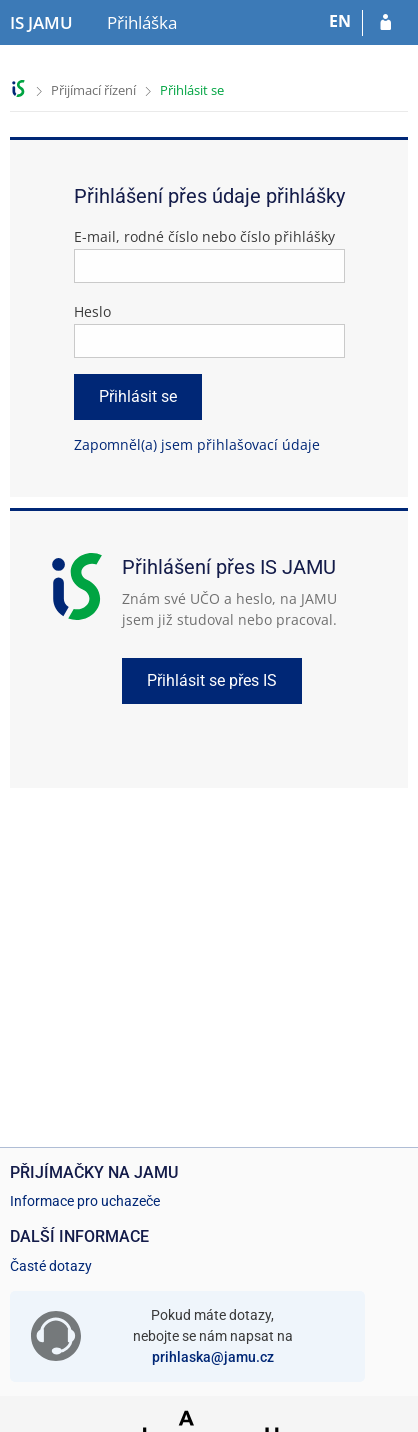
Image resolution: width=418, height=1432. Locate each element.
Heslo (92, 311)
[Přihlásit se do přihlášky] (385, 23)
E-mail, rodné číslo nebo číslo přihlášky (204, 236)
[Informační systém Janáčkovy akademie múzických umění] (41, 23)
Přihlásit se (192, 90)
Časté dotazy (51, 1266)
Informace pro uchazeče (85, 1201)
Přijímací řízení (93, 90)
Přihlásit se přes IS (212, 680)
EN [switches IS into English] (340, 21)
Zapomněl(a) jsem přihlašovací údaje (197, 444)
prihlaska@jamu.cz (213, 1357)
